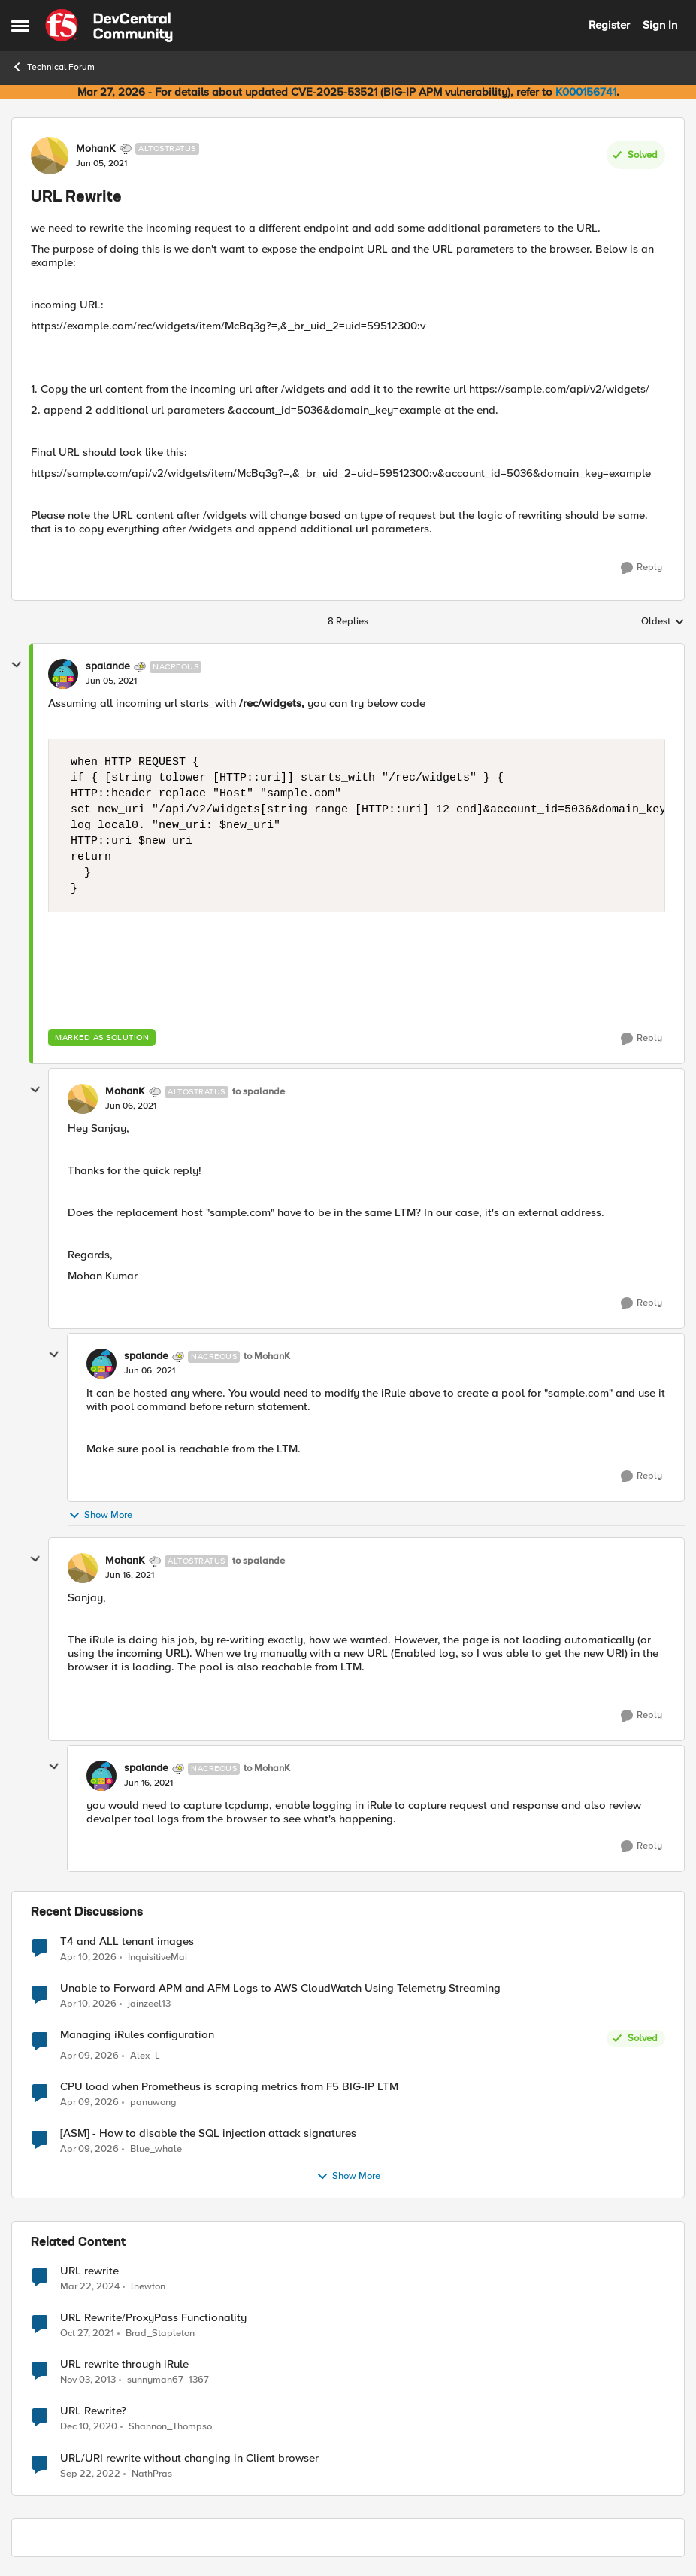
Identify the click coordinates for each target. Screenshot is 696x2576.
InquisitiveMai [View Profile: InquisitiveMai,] (157, 1956)
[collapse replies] (17, 665)
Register (609, 25)
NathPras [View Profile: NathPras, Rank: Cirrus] (152, 2473)
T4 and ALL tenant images (127, 1941)
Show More (100, 1515)
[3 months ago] (88, 1957)
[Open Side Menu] (20, 25)
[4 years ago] (87, 2334)
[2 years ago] (90, 2287)
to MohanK (267, 1356)
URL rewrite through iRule (124, 2364)
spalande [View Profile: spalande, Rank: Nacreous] (108, 666)
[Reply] (641, 568)
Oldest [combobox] (663, 622)
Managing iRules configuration (137, 2034)
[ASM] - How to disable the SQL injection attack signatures (208, 2133)
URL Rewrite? (93, 2411)
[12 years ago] (88, 2380)
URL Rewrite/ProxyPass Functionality (153, 2317)
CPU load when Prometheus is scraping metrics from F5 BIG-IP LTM (229, 2086)
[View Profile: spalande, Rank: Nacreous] (63, 674)
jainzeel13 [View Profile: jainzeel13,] (149, 2003)
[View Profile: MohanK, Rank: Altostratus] (49, 155)
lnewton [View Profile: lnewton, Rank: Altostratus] (148, 2286)
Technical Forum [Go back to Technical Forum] (53, 67)
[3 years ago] (90, 2474)
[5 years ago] (88, 2427)
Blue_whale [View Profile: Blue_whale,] (156, 2149)
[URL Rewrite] (111, 681)
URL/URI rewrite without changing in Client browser (189, 2458)
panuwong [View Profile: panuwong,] (153, 2102)
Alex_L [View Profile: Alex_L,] (145, 2056)
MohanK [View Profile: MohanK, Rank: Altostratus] (96, 149)
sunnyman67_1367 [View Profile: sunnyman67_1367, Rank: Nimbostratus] (168, 2380)
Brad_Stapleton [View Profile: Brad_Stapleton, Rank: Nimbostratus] (160, 2333)
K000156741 (585, 92)
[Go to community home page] (109, 26)
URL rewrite (89, 2271)
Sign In (660, 25)
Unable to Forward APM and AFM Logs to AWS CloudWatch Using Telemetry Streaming (280, 1988)
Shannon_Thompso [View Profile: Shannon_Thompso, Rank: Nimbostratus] (170, 2426)
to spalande (258, 1091)
